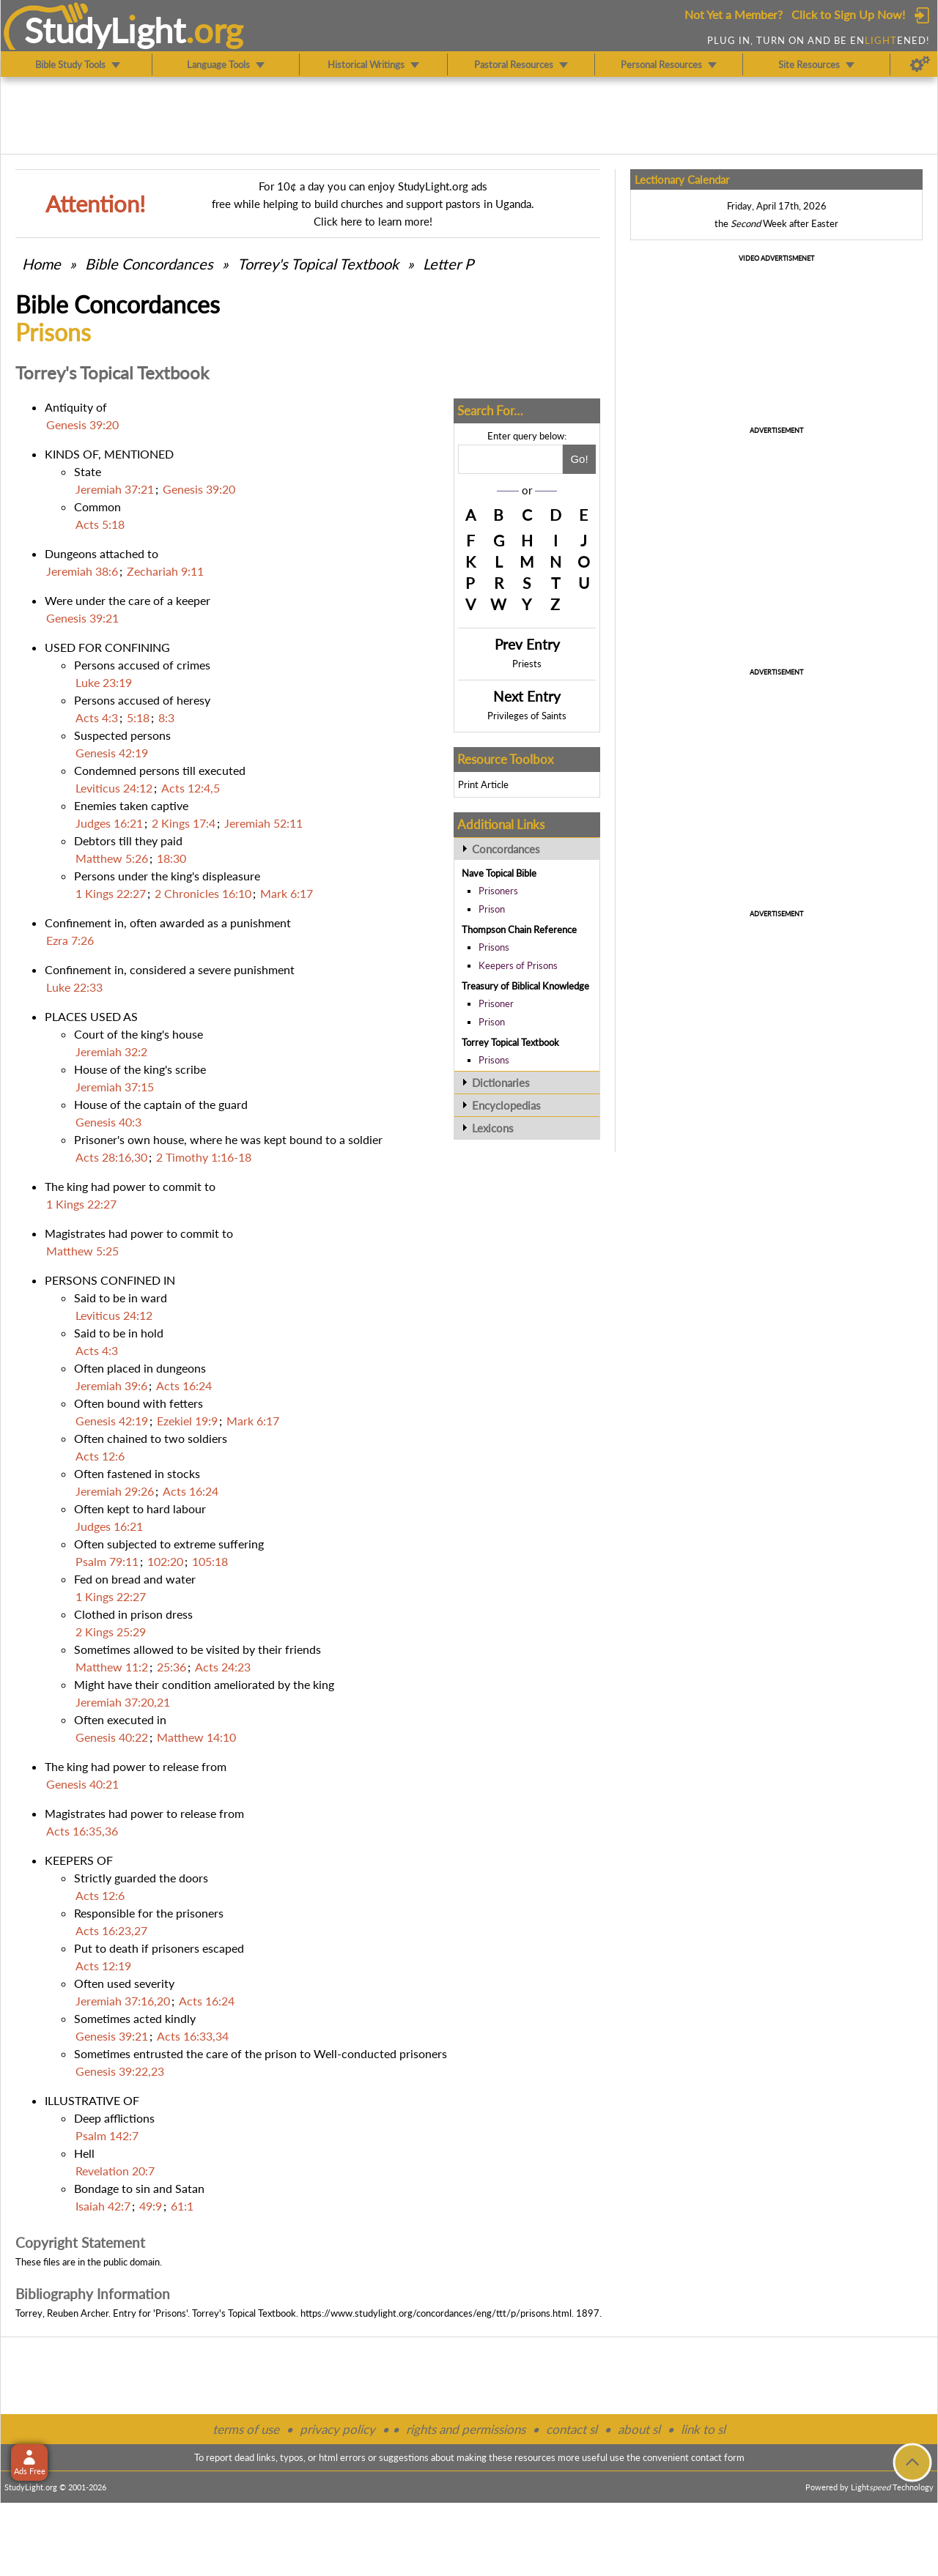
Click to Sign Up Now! (848, 14)
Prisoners (498, 891)
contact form (718, 2457)
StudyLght (105, 30)
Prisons (494, 947)
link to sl (703, 2429)
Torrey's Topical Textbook (318, 263)
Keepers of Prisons (518, 965)
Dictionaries (501, 1082)
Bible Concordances (149, 263)
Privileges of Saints (526, 715)
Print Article (483, 784)
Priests (527, 663)
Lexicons (493, 1128)
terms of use (246, 2429)
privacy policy (337, 2429)
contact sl (571, 2429)
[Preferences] (920, 64)
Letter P (448, 263)
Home (41, 263)
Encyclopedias (506, 1105)
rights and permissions (465, 2429)
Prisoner (496, 1003)
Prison (492, 909)
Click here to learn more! (373, 221)
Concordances (506, 848)
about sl (639, 2429)
